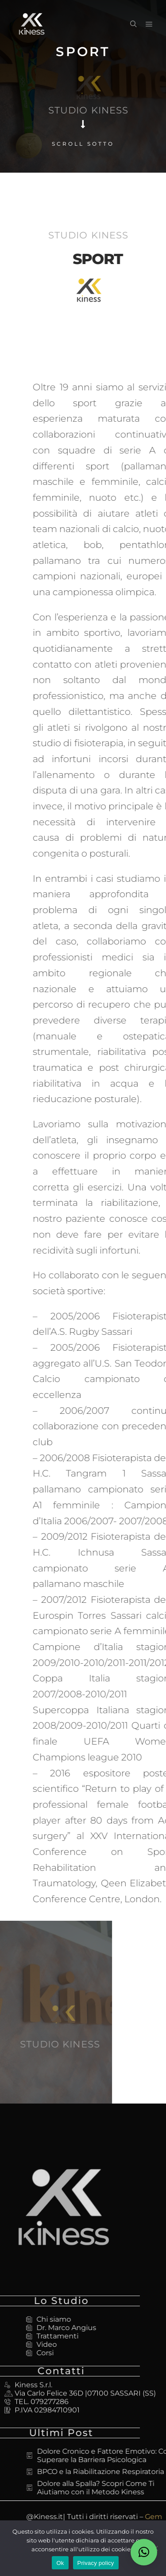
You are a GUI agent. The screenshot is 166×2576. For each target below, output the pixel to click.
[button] (144, 2552)
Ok (60, 2563)
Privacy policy (95, 2563)
